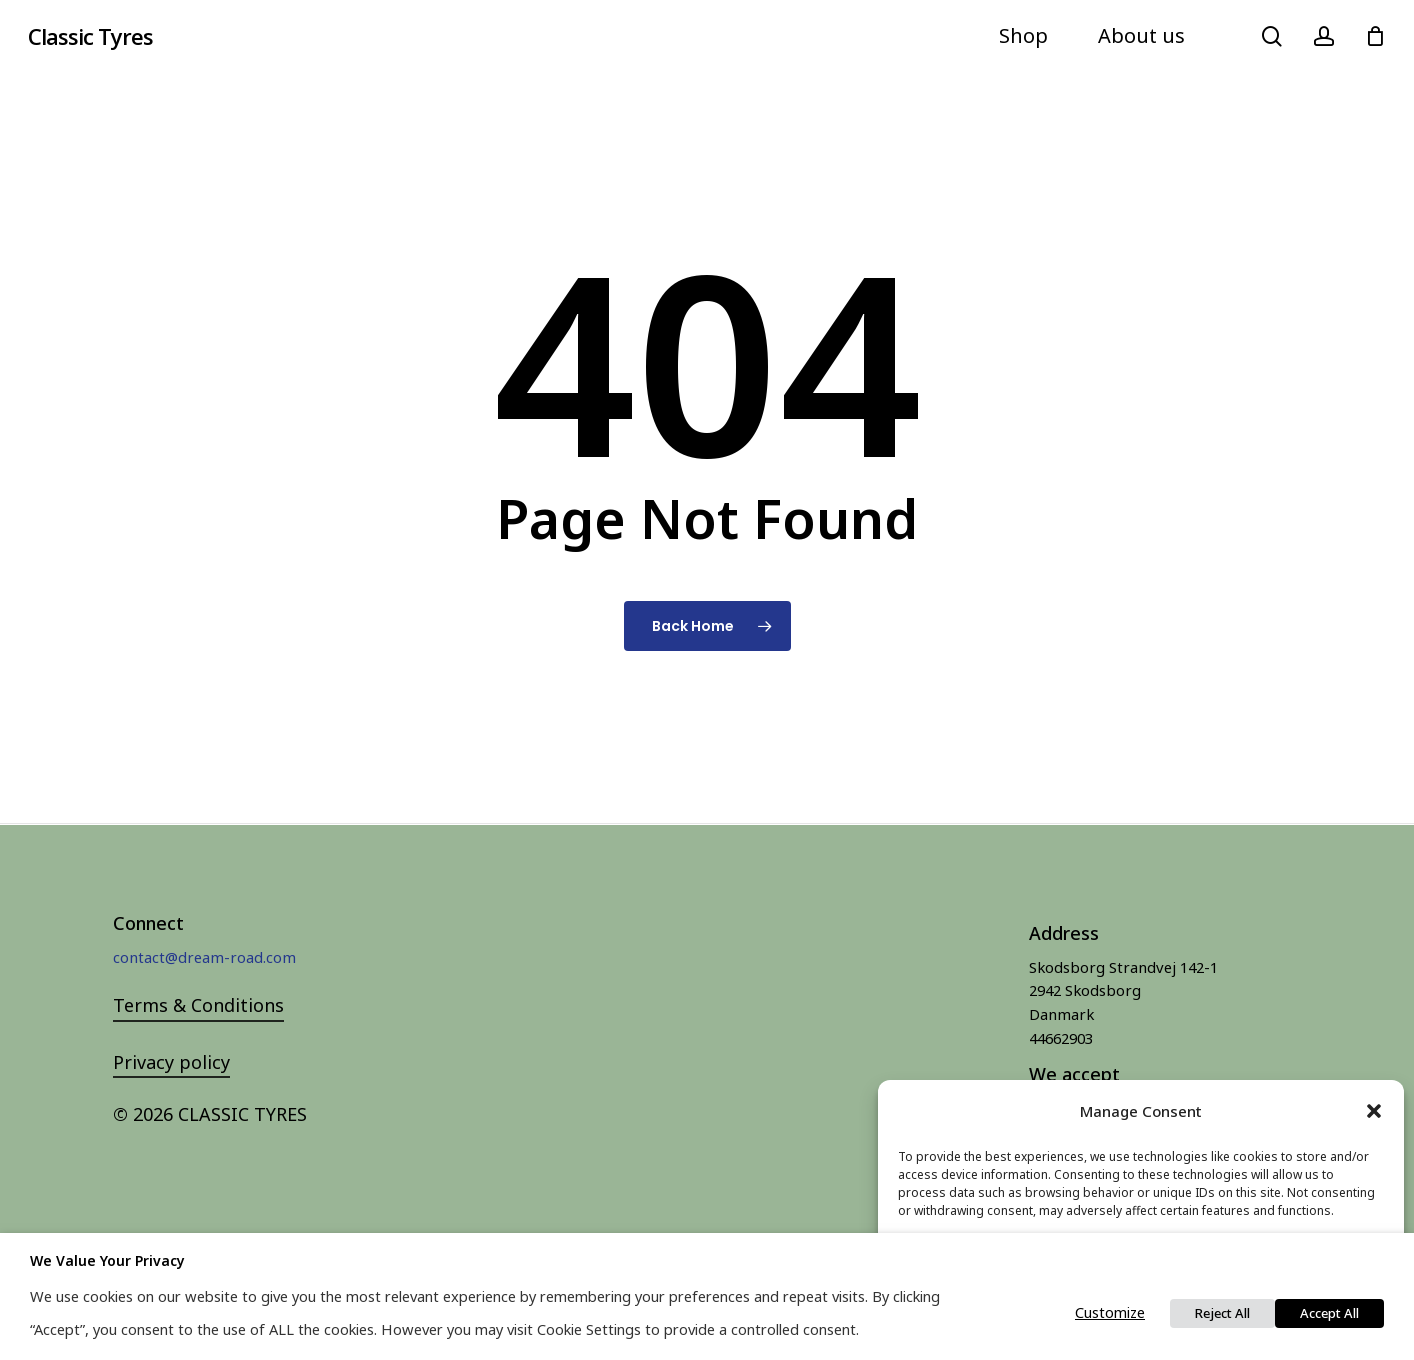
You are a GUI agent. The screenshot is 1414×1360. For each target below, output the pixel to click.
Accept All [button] (1329, 1313)
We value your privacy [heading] (107, 1260)
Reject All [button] (1222, 1313)
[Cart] (1375, 36)
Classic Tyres (90, 36)
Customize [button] (1110, 1312)
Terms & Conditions (198, 1005)
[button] (1374, 1111)
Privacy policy (171, 1062)
